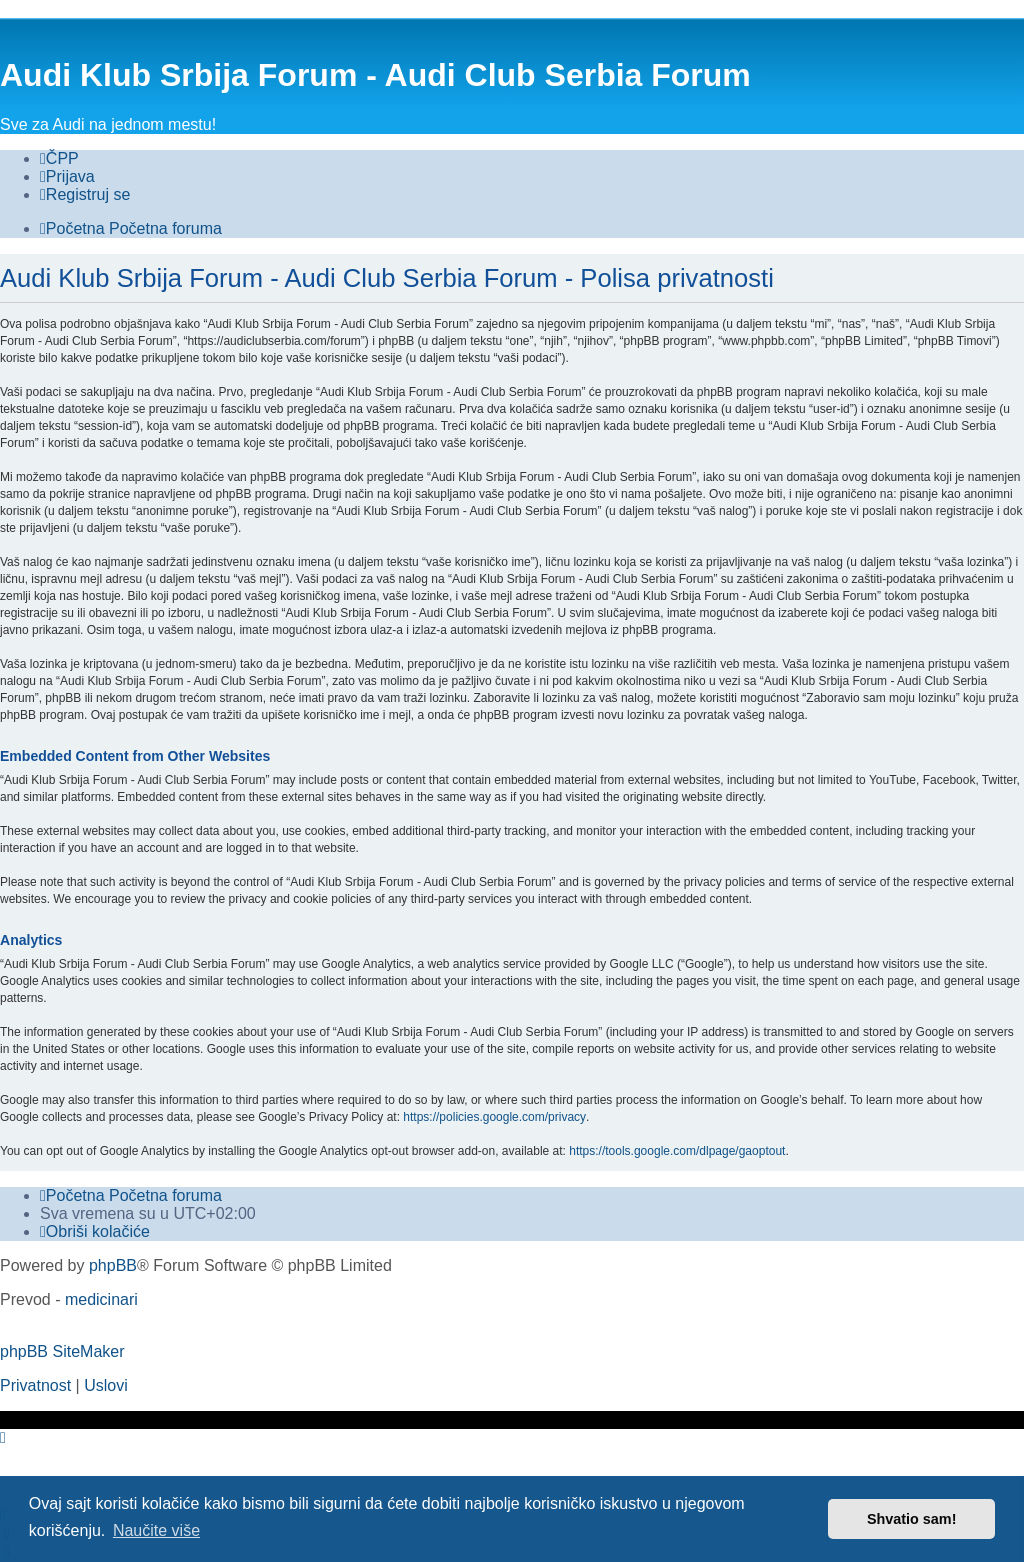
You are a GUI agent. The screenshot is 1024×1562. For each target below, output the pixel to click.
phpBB (113, 1265)
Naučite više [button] (156, 1530)
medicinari (101, 1299)
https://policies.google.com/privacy (494, 1117)
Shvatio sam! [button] (912, 1519)
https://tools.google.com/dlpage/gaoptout (677, 1151)
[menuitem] (59, 159)
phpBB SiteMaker (62, 1351)
